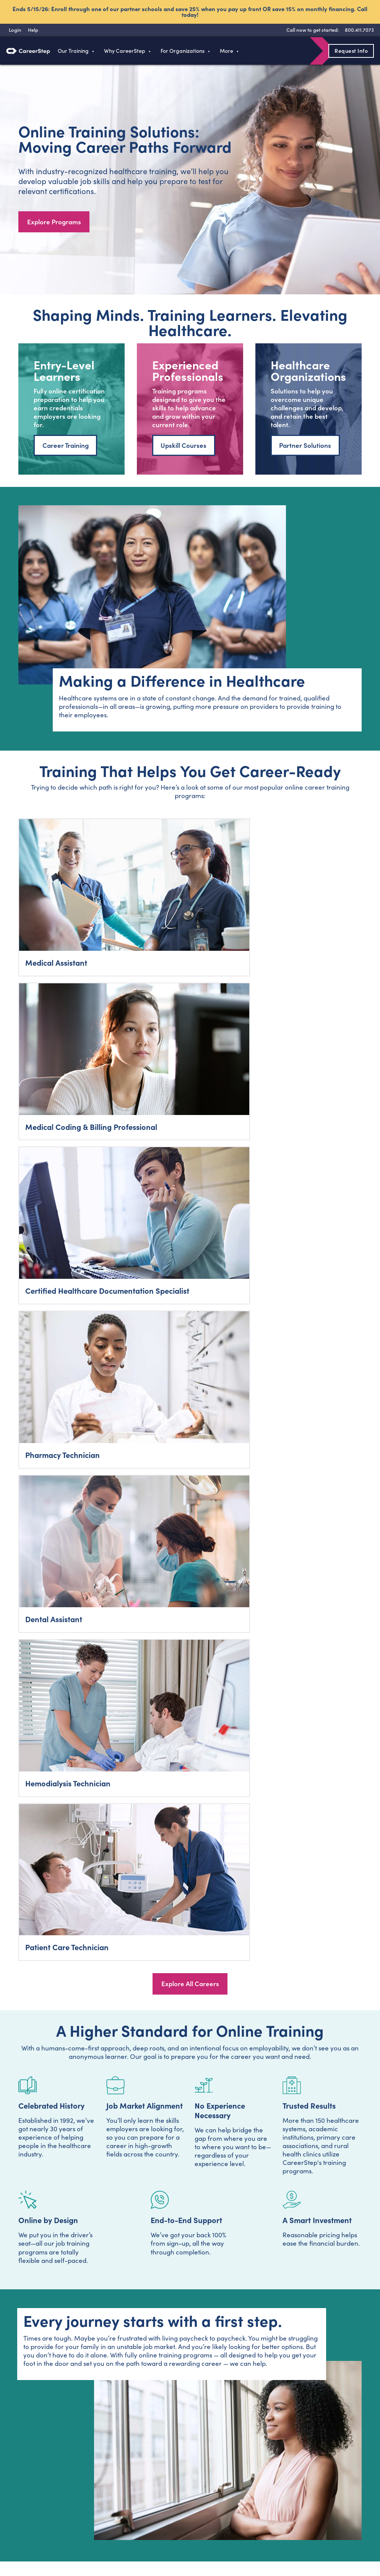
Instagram (63, 2532)
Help (230, 2473)
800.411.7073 (30, 2458)
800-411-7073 (256, 2324)
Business (98, 2489)
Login (21, 2474)
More (226, 50)
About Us (168, 2473)
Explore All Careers (190, 1131)
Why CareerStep (124, 50)
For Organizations (183, 50)
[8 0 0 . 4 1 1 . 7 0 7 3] (358, 30)
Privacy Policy (260, 2290)
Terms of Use (205, 2537)
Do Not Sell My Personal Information (332, 2537)
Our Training (73, 50)
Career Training (65, 448)
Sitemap (236, 2489)
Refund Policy (271, 2537)
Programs (100, 2458)
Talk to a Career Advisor (190, 1960)
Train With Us (105, 2473)
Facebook (18, 2532)
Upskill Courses (183, 448)
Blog (162, 2458)
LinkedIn (86, 2532)
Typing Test (239, 2458)
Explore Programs (54, 223)
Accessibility (238, 2537)
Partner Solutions (305, 448)
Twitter (40, 2532)
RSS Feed (109, 2534)
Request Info (350, 50)
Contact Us (171, 2489)
